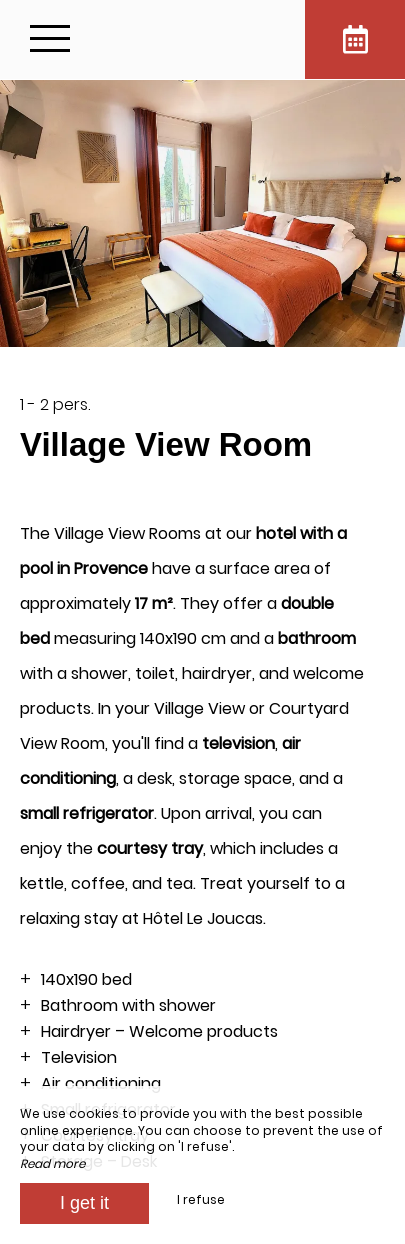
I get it (84, 1203)
